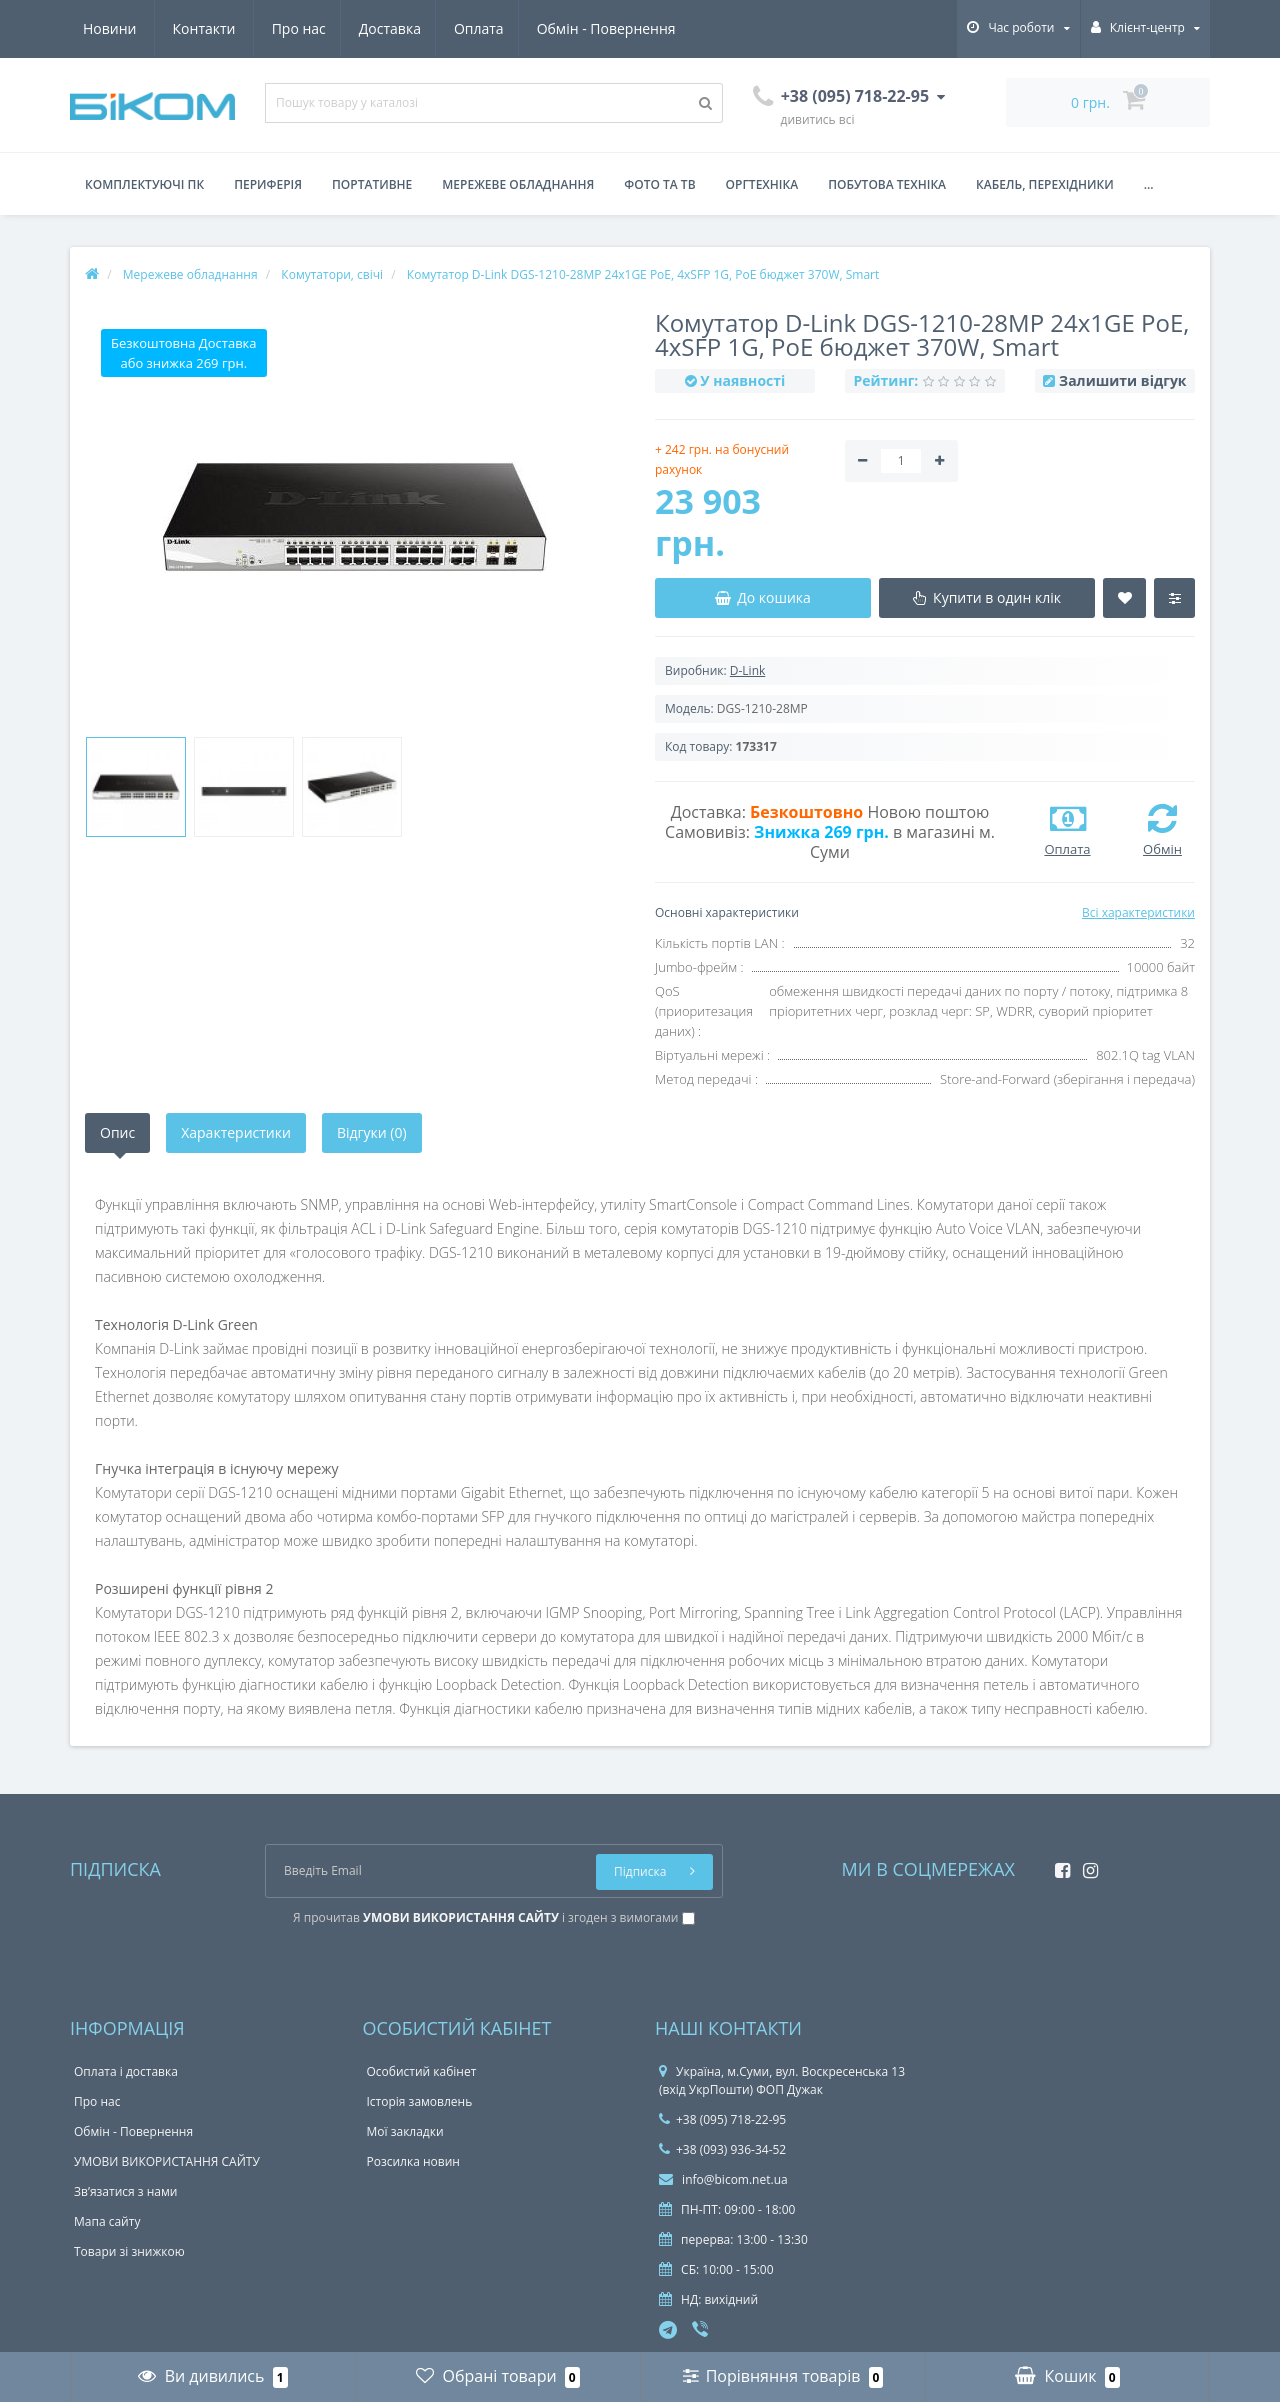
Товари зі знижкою (129, 2251)
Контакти (653, 28)
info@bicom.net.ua (723, 2179)
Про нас (110, 28)
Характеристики (236, 1132)
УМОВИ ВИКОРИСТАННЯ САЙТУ (167, 2161)
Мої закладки (405, 2131)
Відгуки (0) (372, 1132)
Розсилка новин (413, 2161)
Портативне (372, 184)
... (1149, 184)
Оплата (297, 28)
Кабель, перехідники (1045, 184)
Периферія (268, 184)
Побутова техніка (887, 184)
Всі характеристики (1138, 912)
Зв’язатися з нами (125, 2191)
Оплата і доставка (126, 2071)
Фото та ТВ (659, 184)
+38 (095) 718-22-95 (722, 2119)
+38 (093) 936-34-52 (722, 2149)
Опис (117, 1132)
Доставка (204, 28)
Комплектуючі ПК (144, 184)
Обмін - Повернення (426, 28)
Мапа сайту (107, 2221)
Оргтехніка (762, 184)
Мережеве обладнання (518, 184)
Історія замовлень (420, 2101)
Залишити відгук (1122, 380)
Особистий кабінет (422, 2071)
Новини (558, 28)
